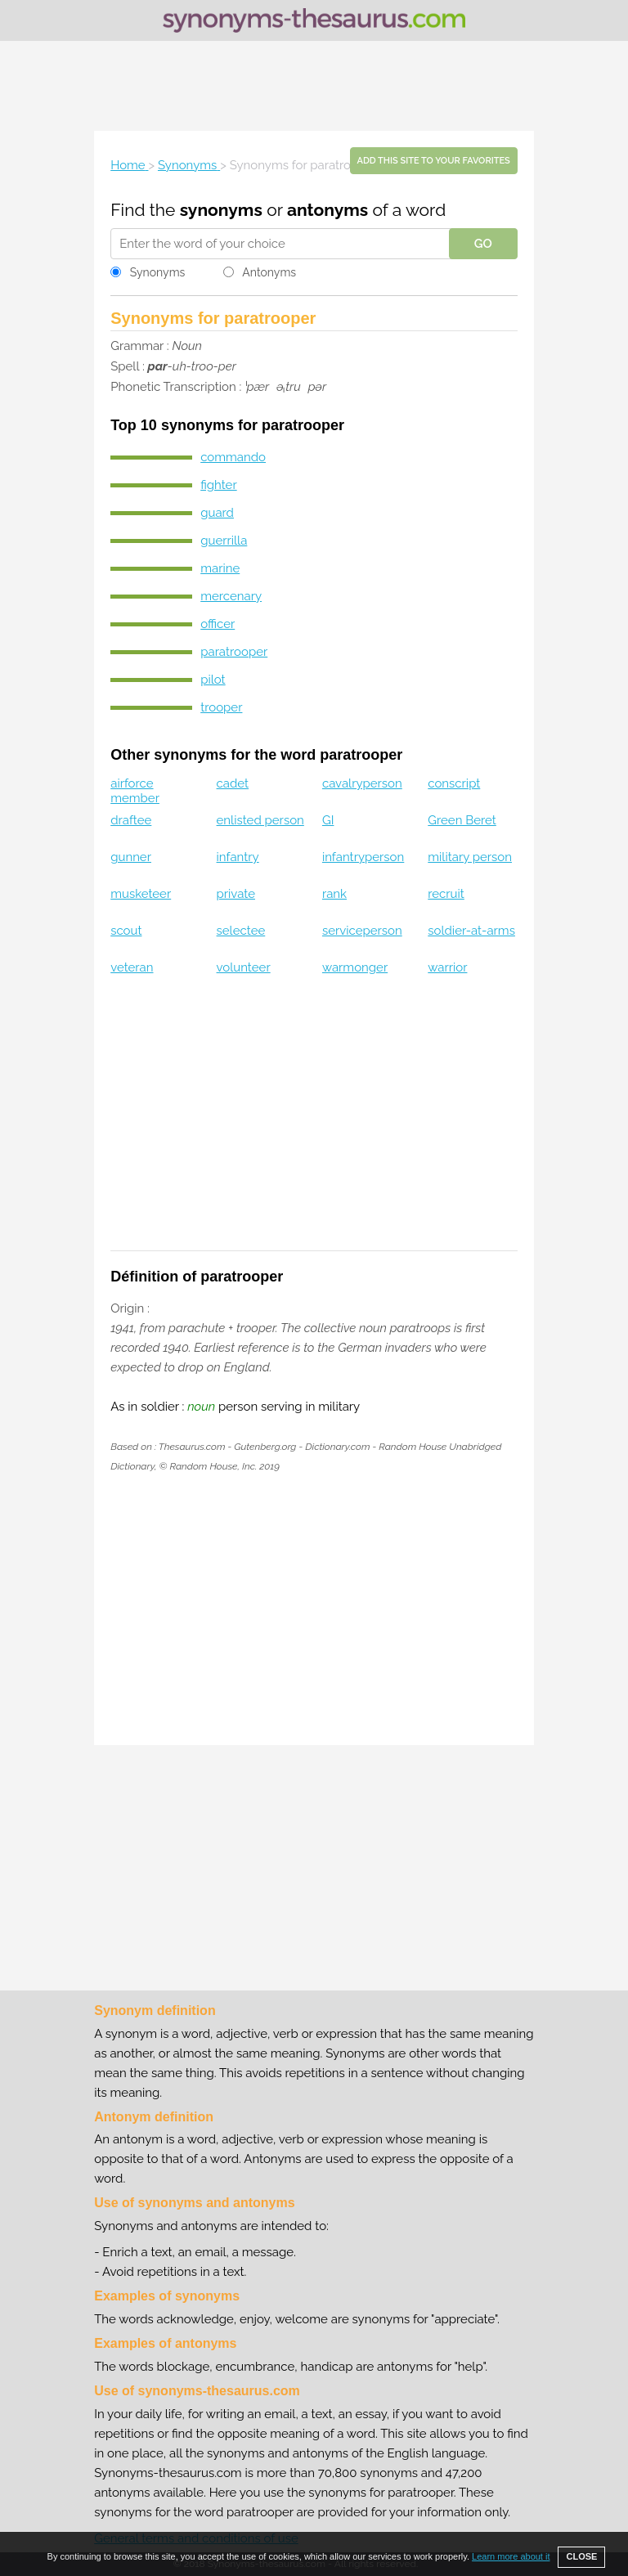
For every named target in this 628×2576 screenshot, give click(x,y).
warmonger (355, 967)
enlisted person (260, 820)
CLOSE (581, 2556)
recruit (446, 893)
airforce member (134, 791)
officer (217, 624)
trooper (221, 707)
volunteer (244, 967)
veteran (131, 967)
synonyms (221, 210)
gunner (130, 857)
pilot (212, 679)
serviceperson (362, 930)
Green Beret (462, 820)
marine (220, 568)
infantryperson (363, 857)
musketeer (140, 893)
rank (334, 893)
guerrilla (223, 540)
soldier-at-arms (471, 930)
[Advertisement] (314, 86)
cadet (233, 783)
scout (125, 930)
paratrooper (233, 651)
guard (217, 512)
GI (328, 820)
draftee (130, 820)
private (236, 893)
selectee (241, 930)
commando (233, 457)
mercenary (231, 596)
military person (470, 857)
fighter (218, 485)
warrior (447, 967)
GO (483, 243)
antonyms (327, 210)
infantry (238, 857)
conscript (454, 783)
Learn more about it (511, 2556)
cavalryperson (362, 783)
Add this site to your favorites (433, 160)
